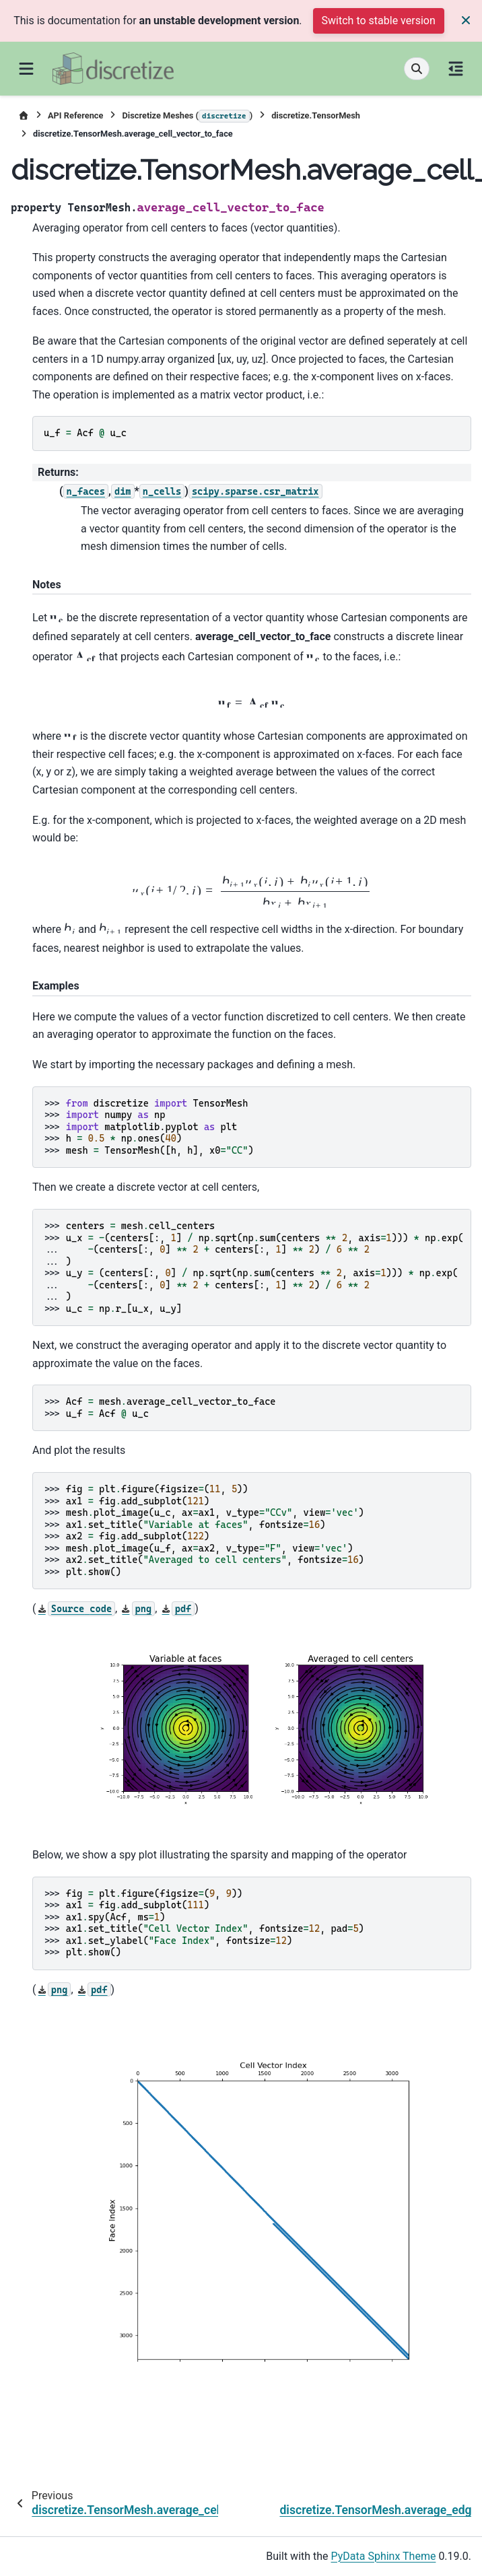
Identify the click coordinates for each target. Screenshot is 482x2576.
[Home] (23, 115)
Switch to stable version (379, 20)
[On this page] (455, 68)
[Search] (416, 68)
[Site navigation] (26, 68)
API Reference (75, 115)
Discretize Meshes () (187, 116)
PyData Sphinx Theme (383, 2556)
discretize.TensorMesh (315, 115)
